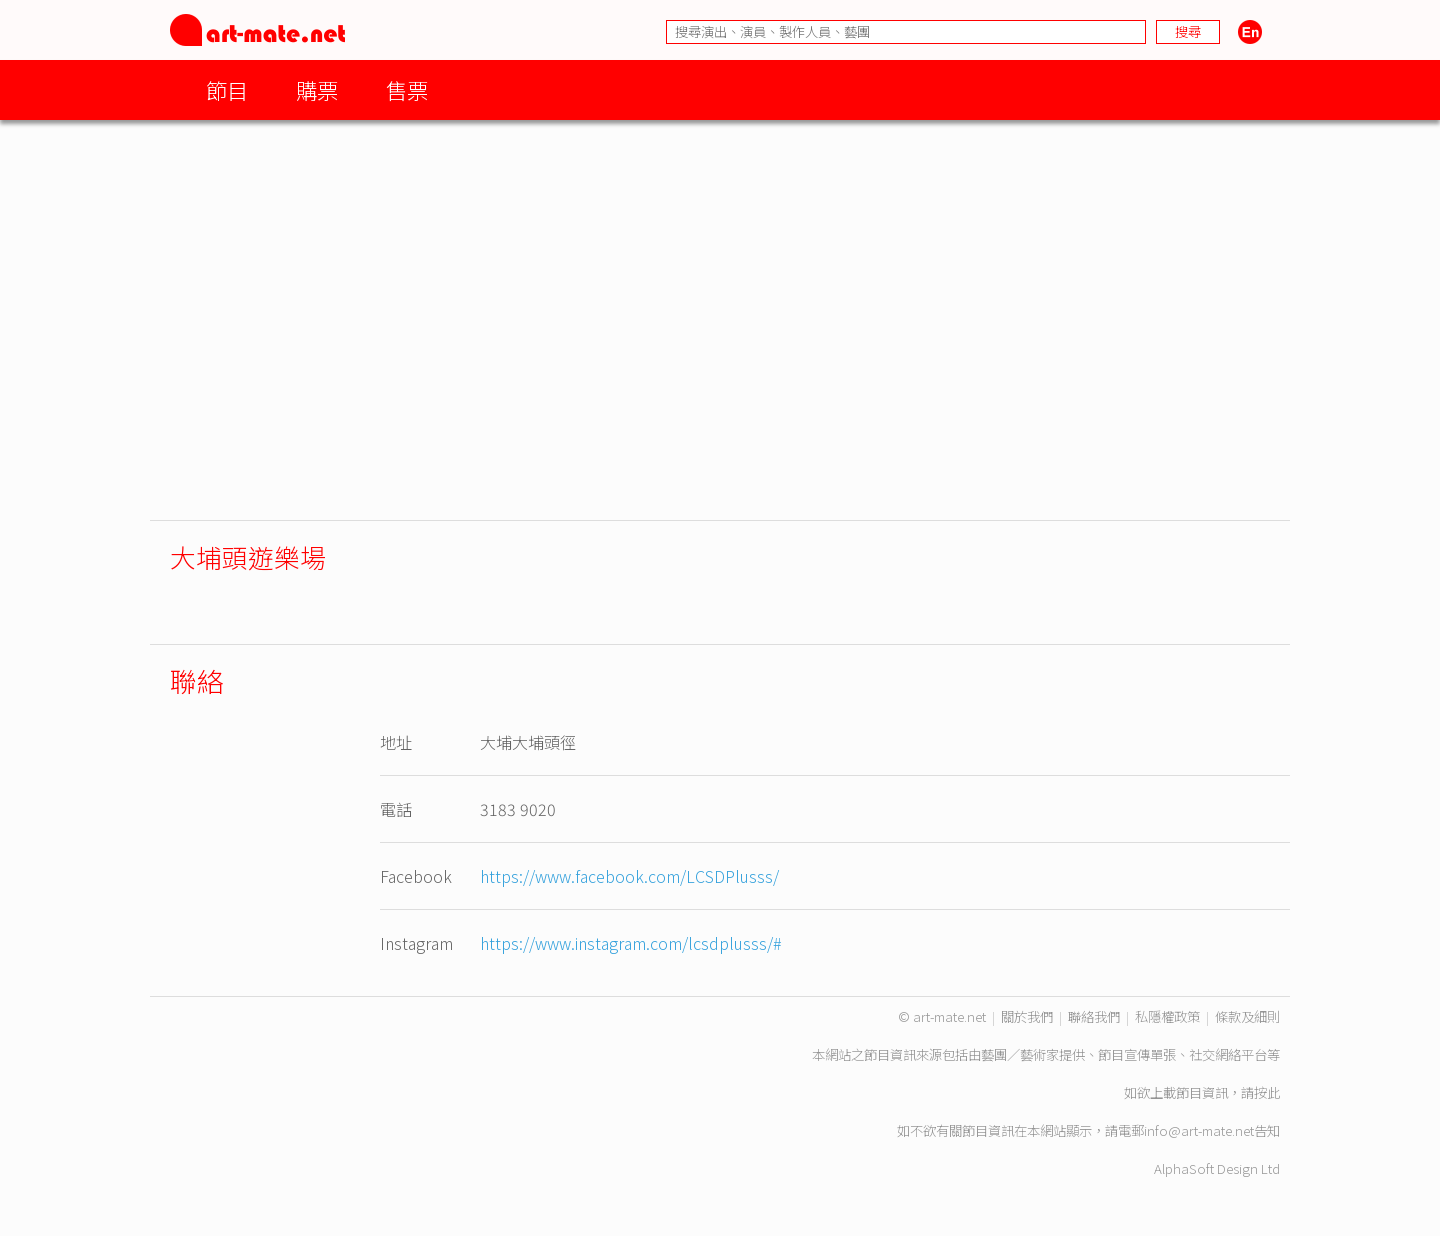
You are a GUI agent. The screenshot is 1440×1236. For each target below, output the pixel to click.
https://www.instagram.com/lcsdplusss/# (631, 943)
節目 (227, 89)
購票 (317, 89)
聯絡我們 (1094, 1016)
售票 (407, 89)
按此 (1267, 1092)
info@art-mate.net (1199, 1130)
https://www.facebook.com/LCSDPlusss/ (629, 876)
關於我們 (1027, 1016)
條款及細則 (1247, 1016)
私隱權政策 (1167, 1016)
